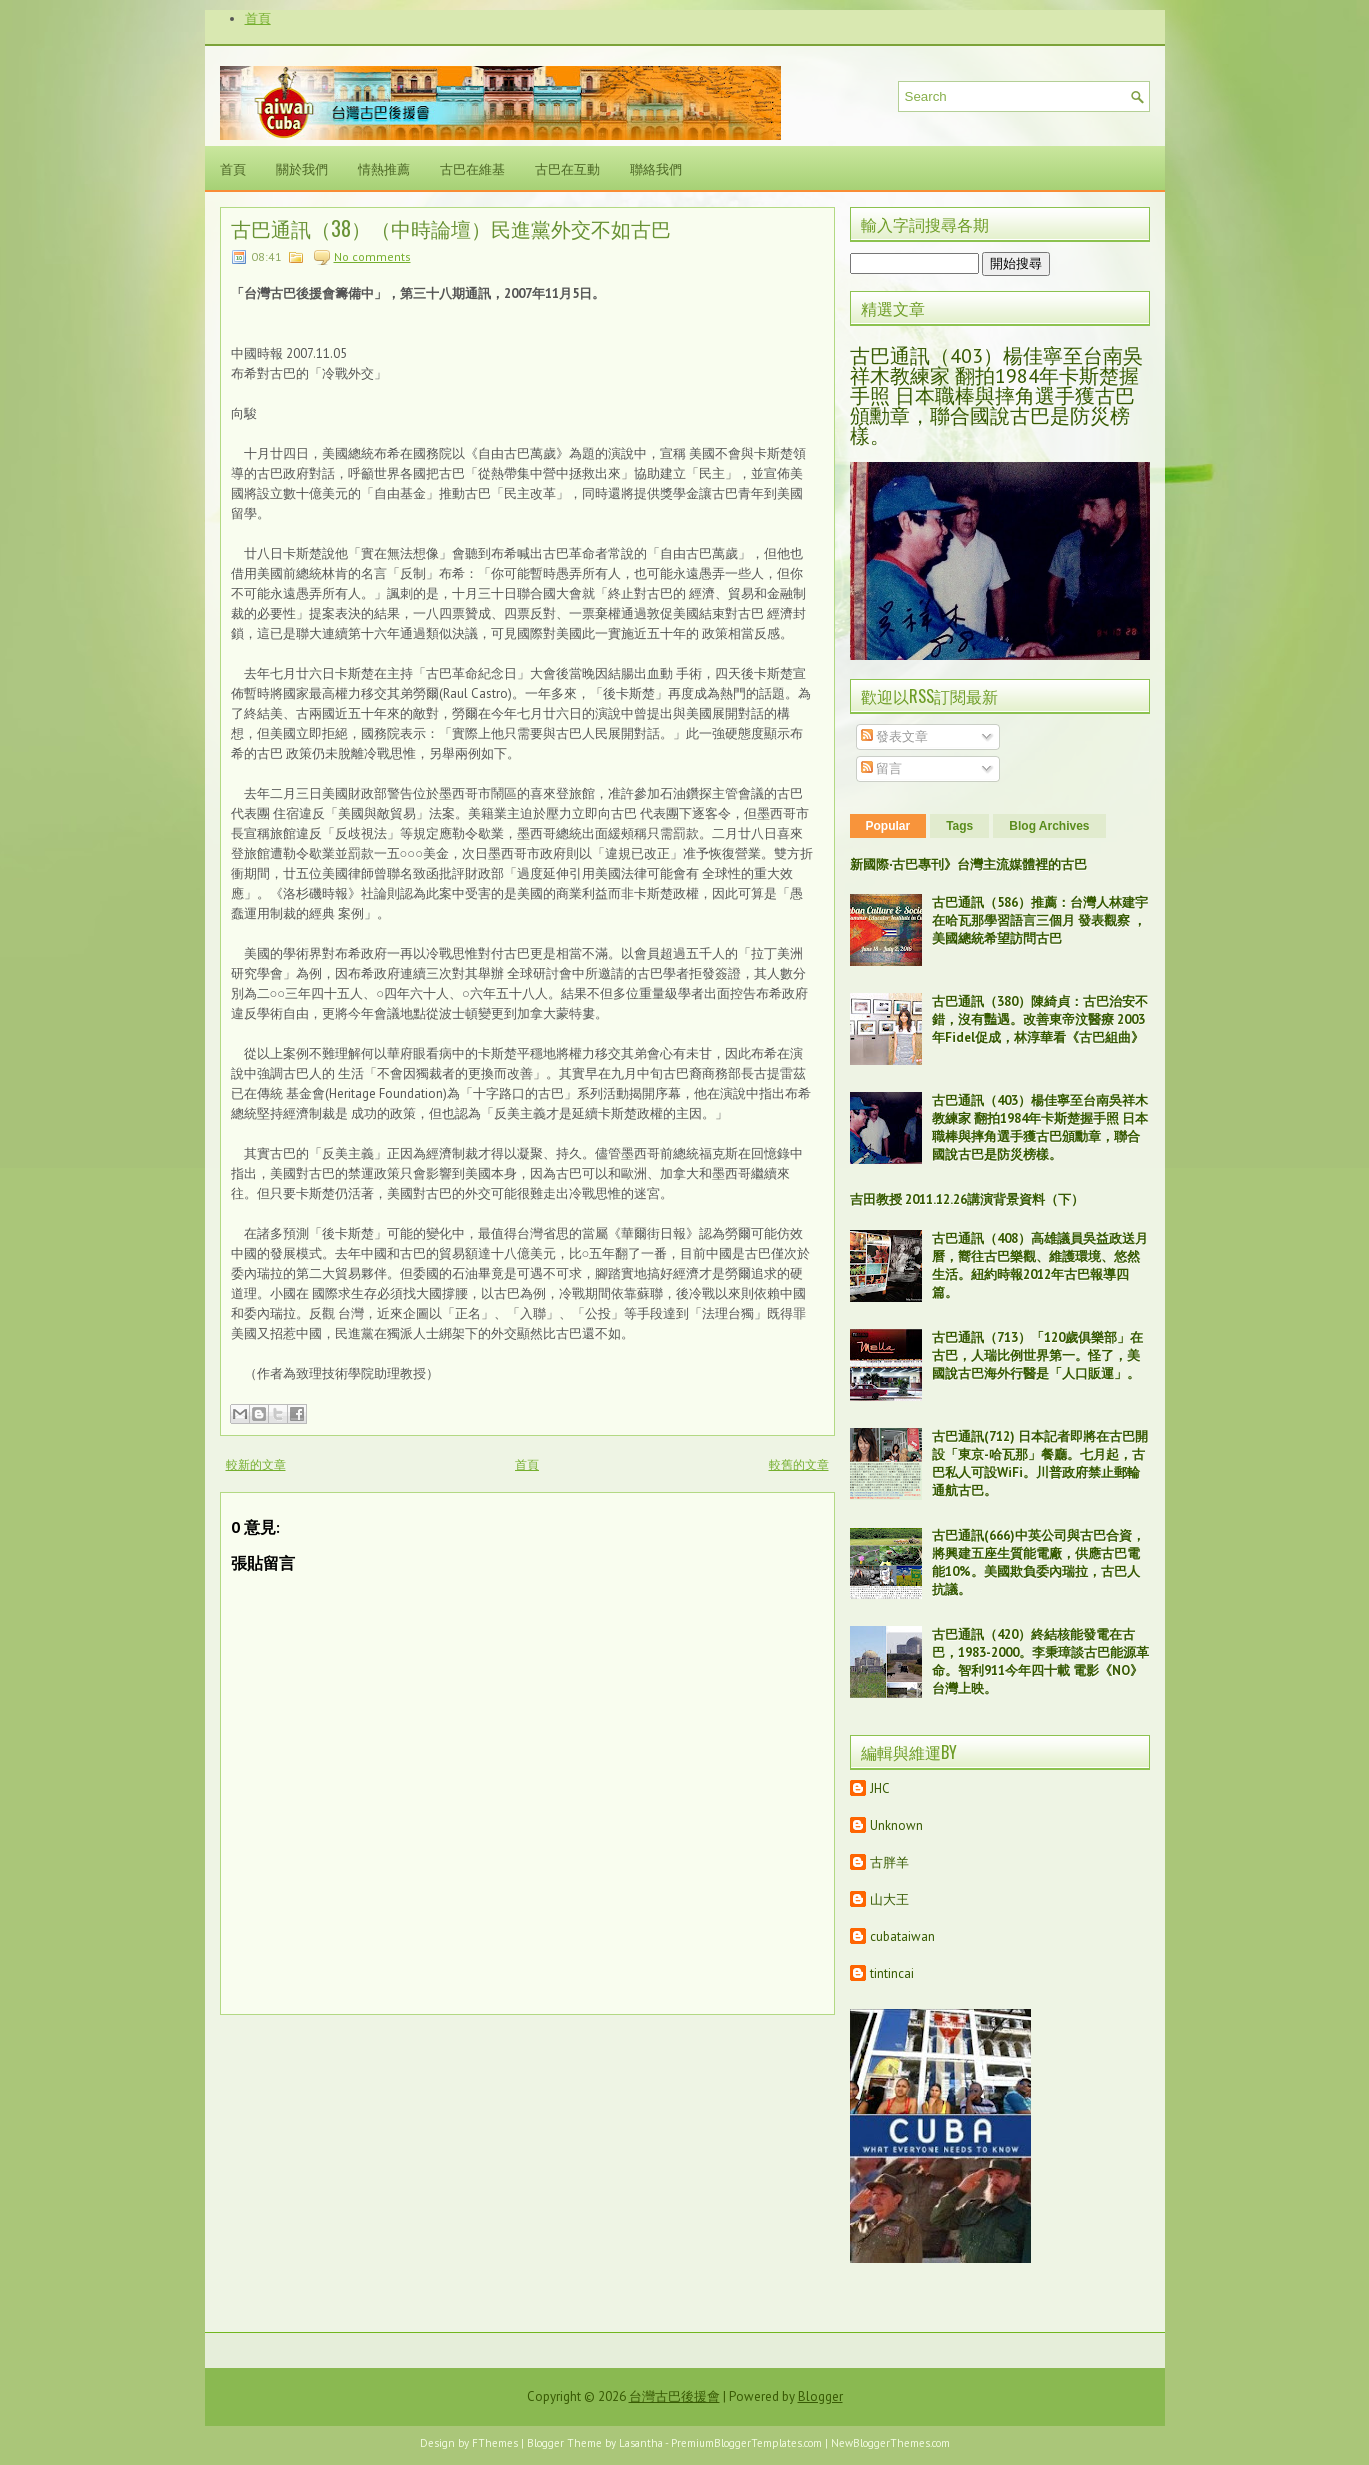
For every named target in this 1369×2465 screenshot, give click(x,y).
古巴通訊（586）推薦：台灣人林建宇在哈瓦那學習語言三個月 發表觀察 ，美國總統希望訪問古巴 (1040, 920)
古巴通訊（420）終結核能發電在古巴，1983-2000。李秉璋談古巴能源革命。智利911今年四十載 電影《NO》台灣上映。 (1040, 1661)
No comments (372, 256)
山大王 (889, 1899)
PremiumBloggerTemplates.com (746, 2443)
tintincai (892, 1973)
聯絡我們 (656, 168)
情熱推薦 (384, 168)
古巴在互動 (567, 168)
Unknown (896, 1825)
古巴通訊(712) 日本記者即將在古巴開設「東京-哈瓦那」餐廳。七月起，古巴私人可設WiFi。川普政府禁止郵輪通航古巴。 (1040, 1463)
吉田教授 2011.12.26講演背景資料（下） (967, 1199)
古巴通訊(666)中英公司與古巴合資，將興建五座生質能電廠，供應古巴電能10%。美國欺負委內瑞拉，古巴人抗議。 (1038, 1562)
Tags (959, 826)
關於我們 (302, 168)
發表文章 (894, 736)
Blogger (820, 2396)
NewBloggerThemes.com (890, 2443)
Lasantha (641, 2443)
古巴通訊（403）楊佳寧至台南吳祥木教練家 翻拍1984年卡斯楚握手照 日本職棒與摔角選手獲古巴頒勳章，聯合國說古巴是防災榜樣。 (996, 396)
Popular (888, 826)
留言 (881, 768)
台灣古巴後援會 (674, 2396)
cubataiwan (902, 1936)
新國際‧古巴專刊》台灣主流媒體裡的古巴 (968, 864)
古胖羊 (889, 1862)
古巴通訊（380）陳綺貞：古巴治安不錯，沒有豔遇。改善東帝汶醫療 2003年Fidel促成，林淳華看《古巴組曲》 (1040, 1019)
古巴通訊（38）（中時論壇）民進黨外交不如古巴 (451, 228)
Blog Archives (1049, 826)
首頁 (258, 18)
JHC (880, 1788)
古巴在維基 (472, 168)
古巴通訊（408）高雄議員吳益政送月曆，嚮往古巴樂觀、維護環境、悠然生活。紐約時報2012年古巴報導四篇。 (1040, 1265)
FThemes (495, 2443)
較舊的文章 (799, 1464)
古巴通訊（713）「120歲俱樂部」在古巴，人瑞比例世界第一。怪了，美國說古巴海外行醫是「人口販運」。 (1037, 1355)
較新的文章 (256, 1464)
